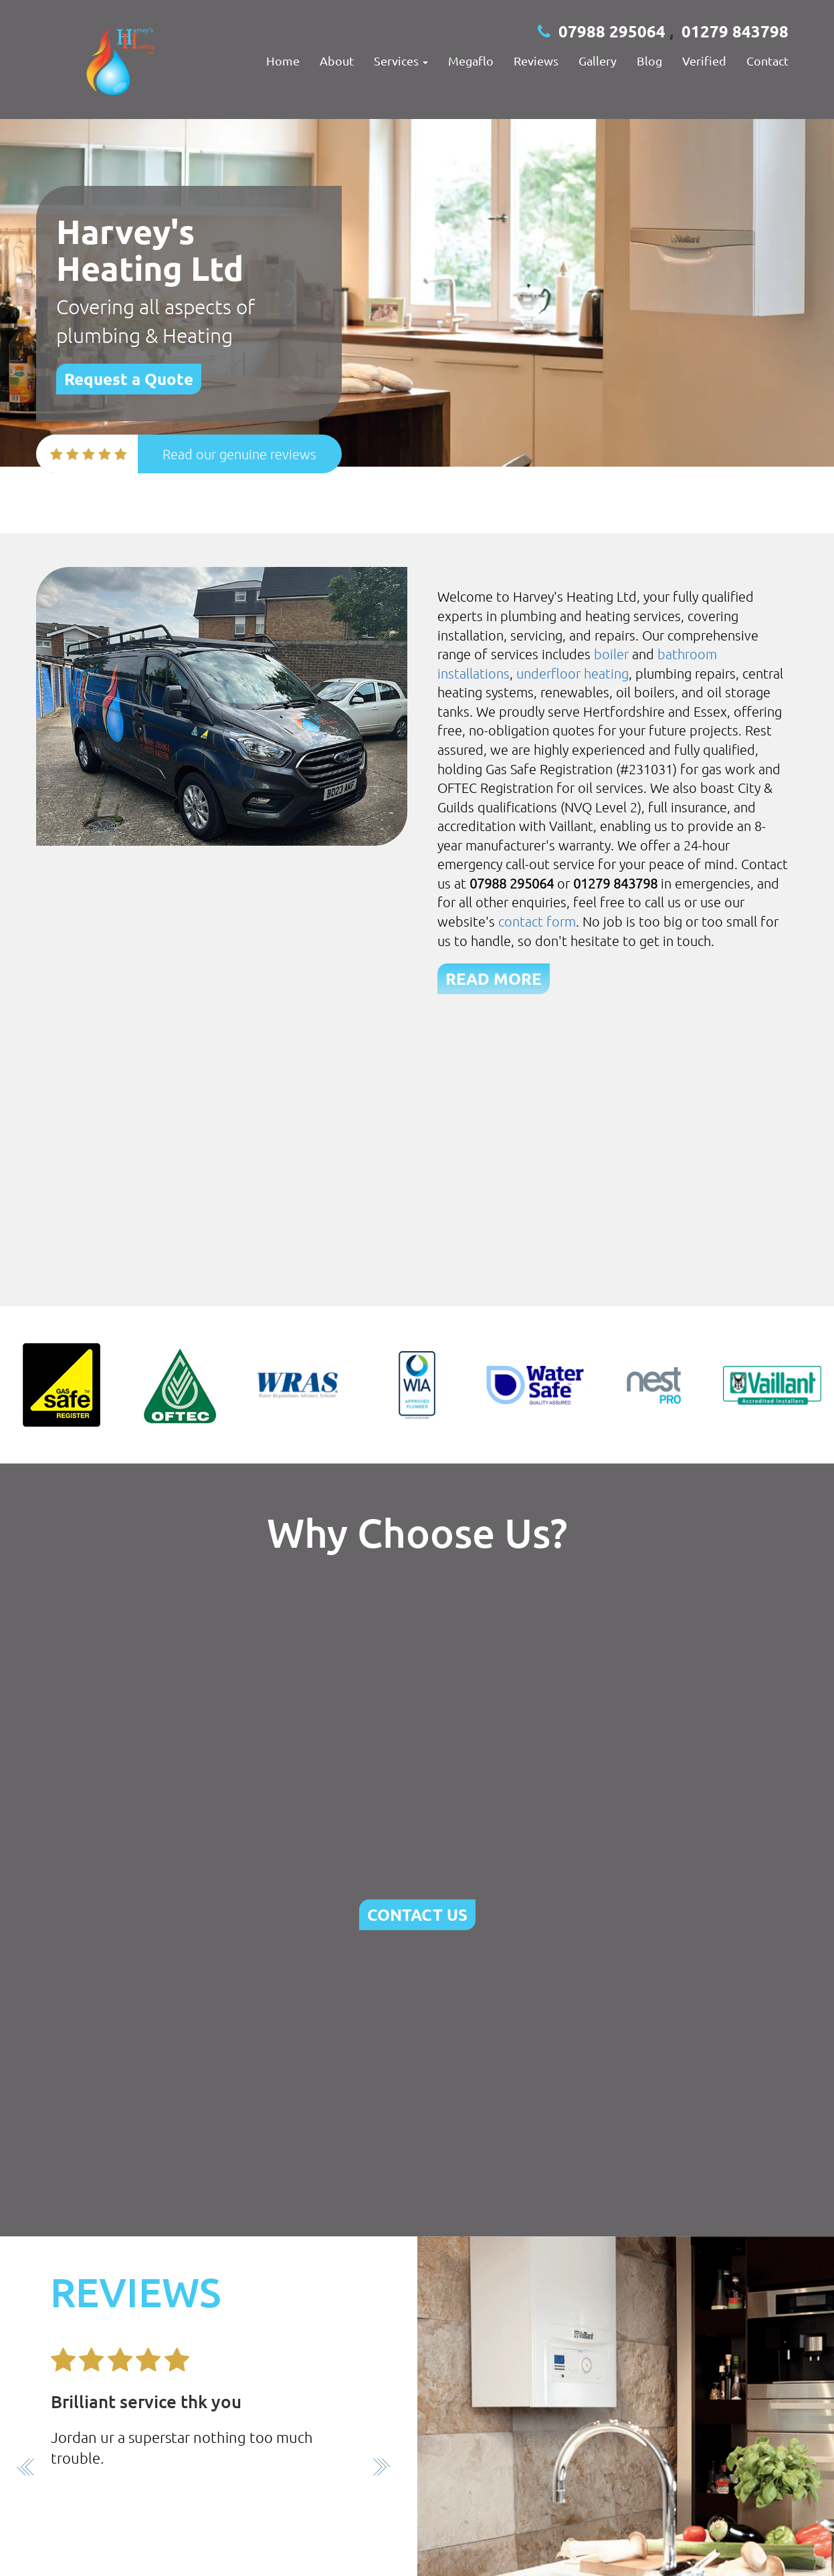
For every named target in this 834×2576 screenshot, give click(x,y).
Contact (767, 60)
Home (283, 60)
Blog (649, 60)
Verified (704, 60)
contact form (537, 921)
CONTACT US (417, 1914)
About (337, 60)
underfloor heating (572, 673)
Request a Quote (128, 378)
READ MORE (493, 978)
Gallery (598, 60)
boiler (611, 654)
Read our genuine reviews (239, 454)
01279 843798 (735, 31)
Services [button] (401, 60)
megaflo (471, 60)
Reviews (536, 60)
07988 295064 (611, 31)
